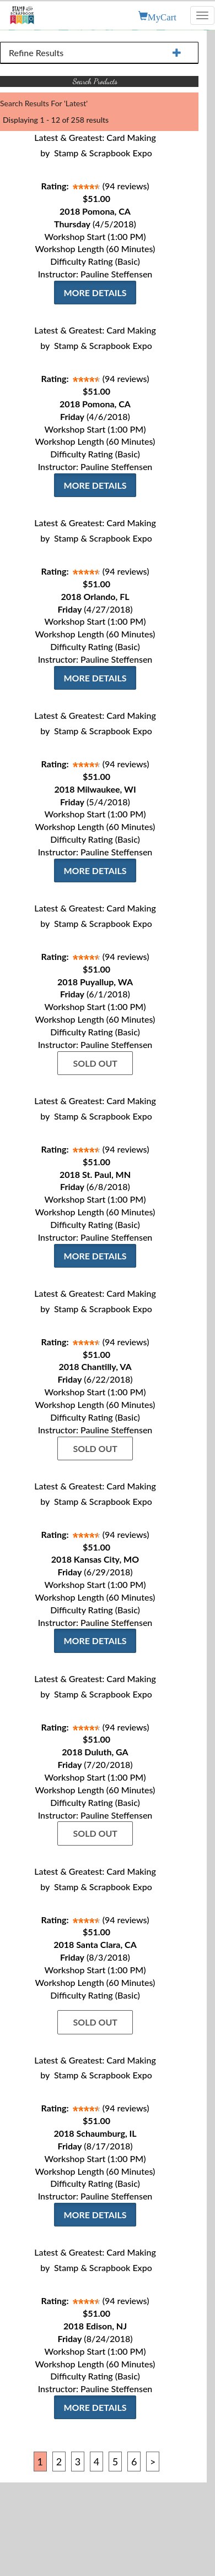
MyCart (162, 15)
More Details (94, 292)
